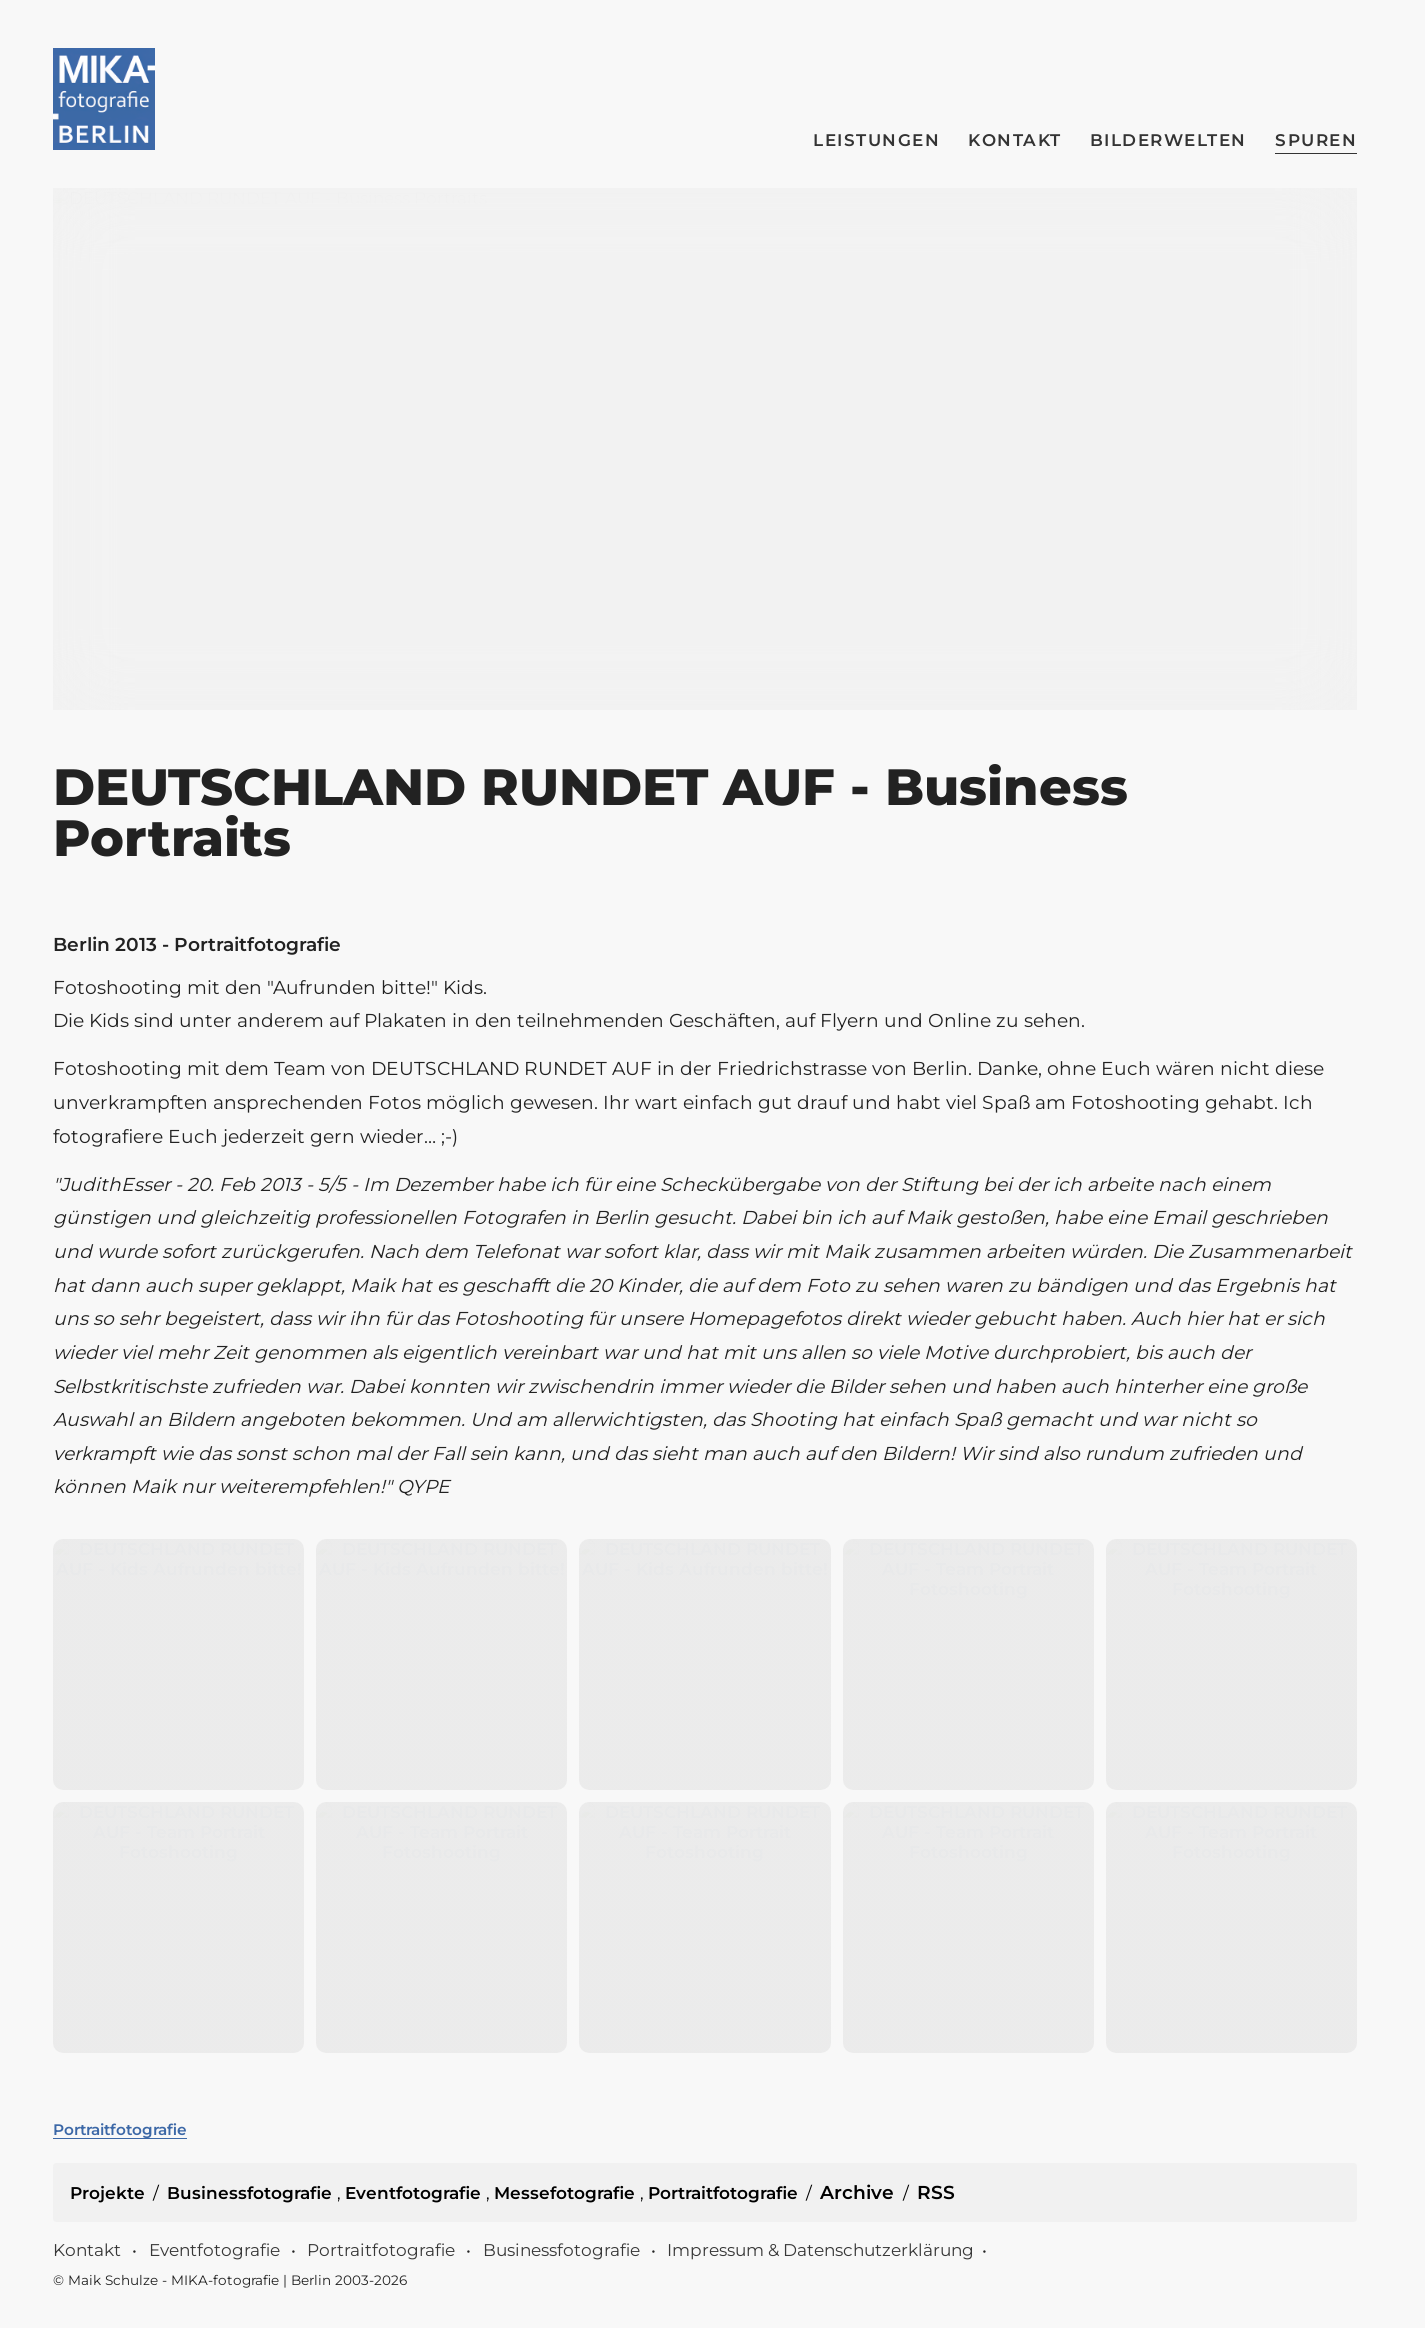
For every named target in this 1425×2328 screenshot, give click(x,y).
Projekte (107, 2193)
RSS (936, 2192)
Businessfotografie (252, 2193)
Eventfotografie (415, 2193)
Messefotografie (567, 2193)
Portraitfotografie (120, 2129)
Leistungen (876, 140)
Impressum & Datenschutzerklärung (820, 2250)
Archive (857, 2192)
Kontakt (1015, 140)
